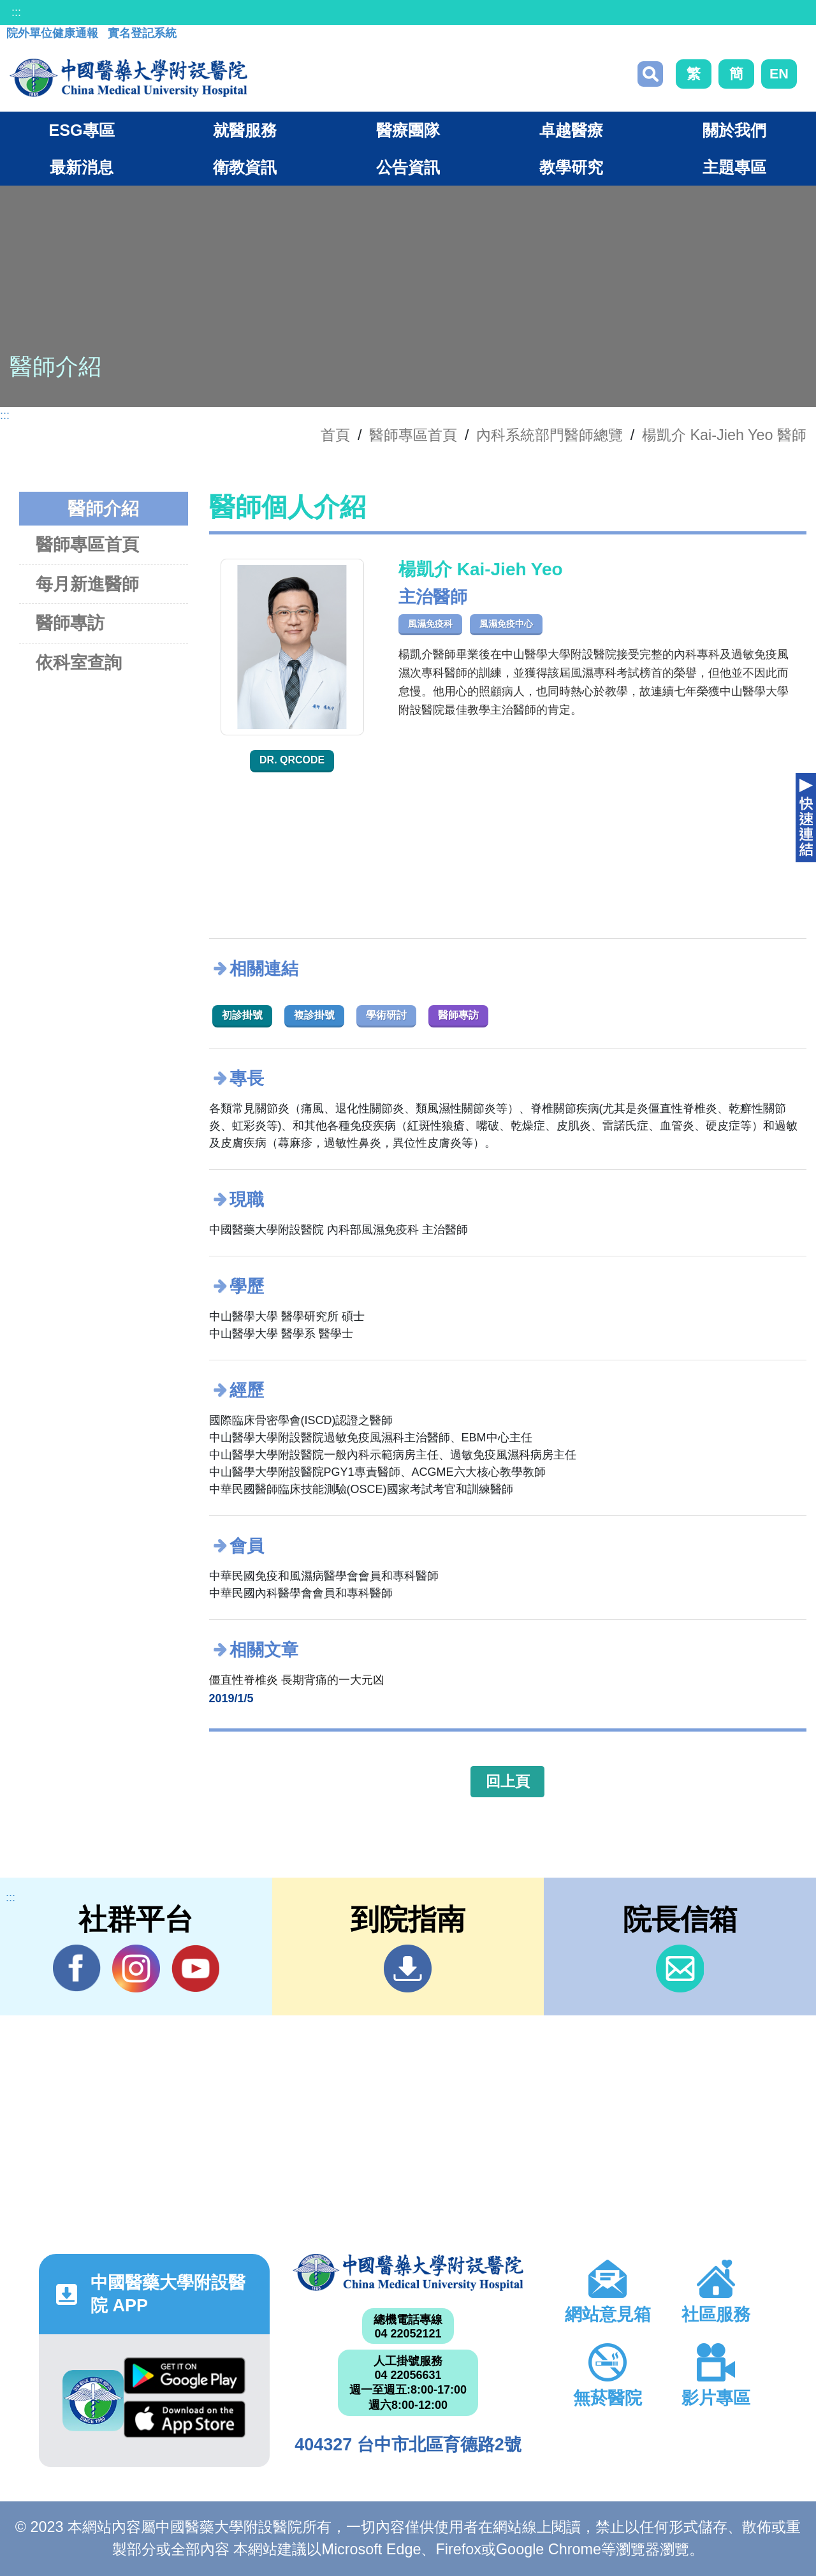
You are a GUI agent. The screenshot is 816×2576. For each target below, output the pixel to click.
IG (136, 1968)
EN (779, 74)
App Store (184, 2419)
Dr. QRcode (291, 759)
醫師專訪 (70, 623)
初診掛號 (242, 1015)
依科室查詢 (79, 662)
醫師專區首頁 (87, 544)
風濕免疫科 (430, 624)
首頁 (335, 435)
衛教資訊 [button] (245, 167)
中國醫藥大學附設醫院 (408, 2272)
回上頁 (508, 1781)
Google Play (184, 2375)
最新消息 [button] (81, 167)
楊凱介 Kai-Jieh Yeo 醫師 (724, 435)
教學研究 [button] (571, 167)
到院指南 (408, 1968)
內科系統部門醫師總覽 (549, 435)
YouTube (195, 1968)
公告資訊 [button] (408, 167)
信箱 (680, 1968)
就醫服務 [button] (245, 130)
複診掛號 (314, 1015)
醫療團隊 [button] (408, 130)
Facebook (77, 1968)
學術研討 (386, 1015)
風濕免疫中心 (506, 624)
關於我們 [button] (734, 130)
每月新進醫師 (87, 584)
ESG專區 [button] (81, 130)
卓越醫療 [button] (571, 130)
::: (16, 12)
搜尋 (650, 74)
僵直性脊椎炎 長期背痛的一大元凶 (296, 1680)
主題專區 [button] (734, 167)
